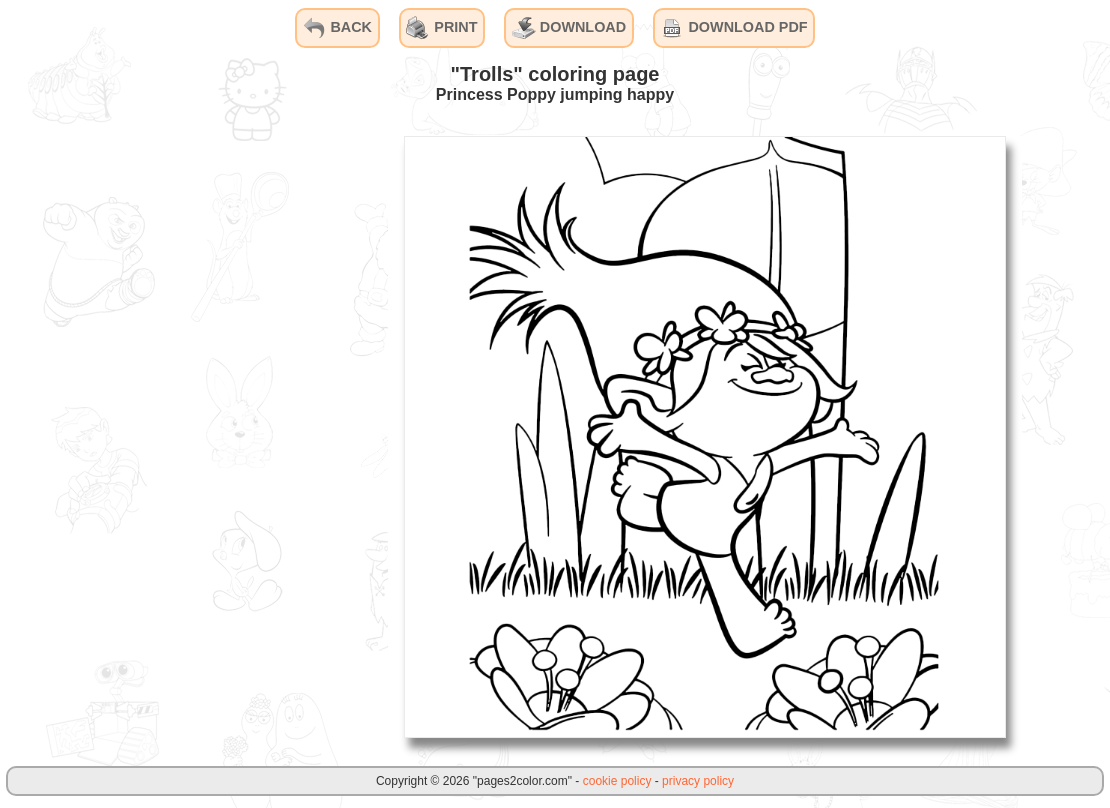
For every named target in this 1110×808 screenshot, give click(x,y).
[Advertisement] (238, 436)
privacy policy (698, 781)
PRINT (441, 28)
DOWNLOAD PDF (733, 28)
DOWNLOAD (569, 28)
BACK (337, 28)
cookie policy (617, 781)
